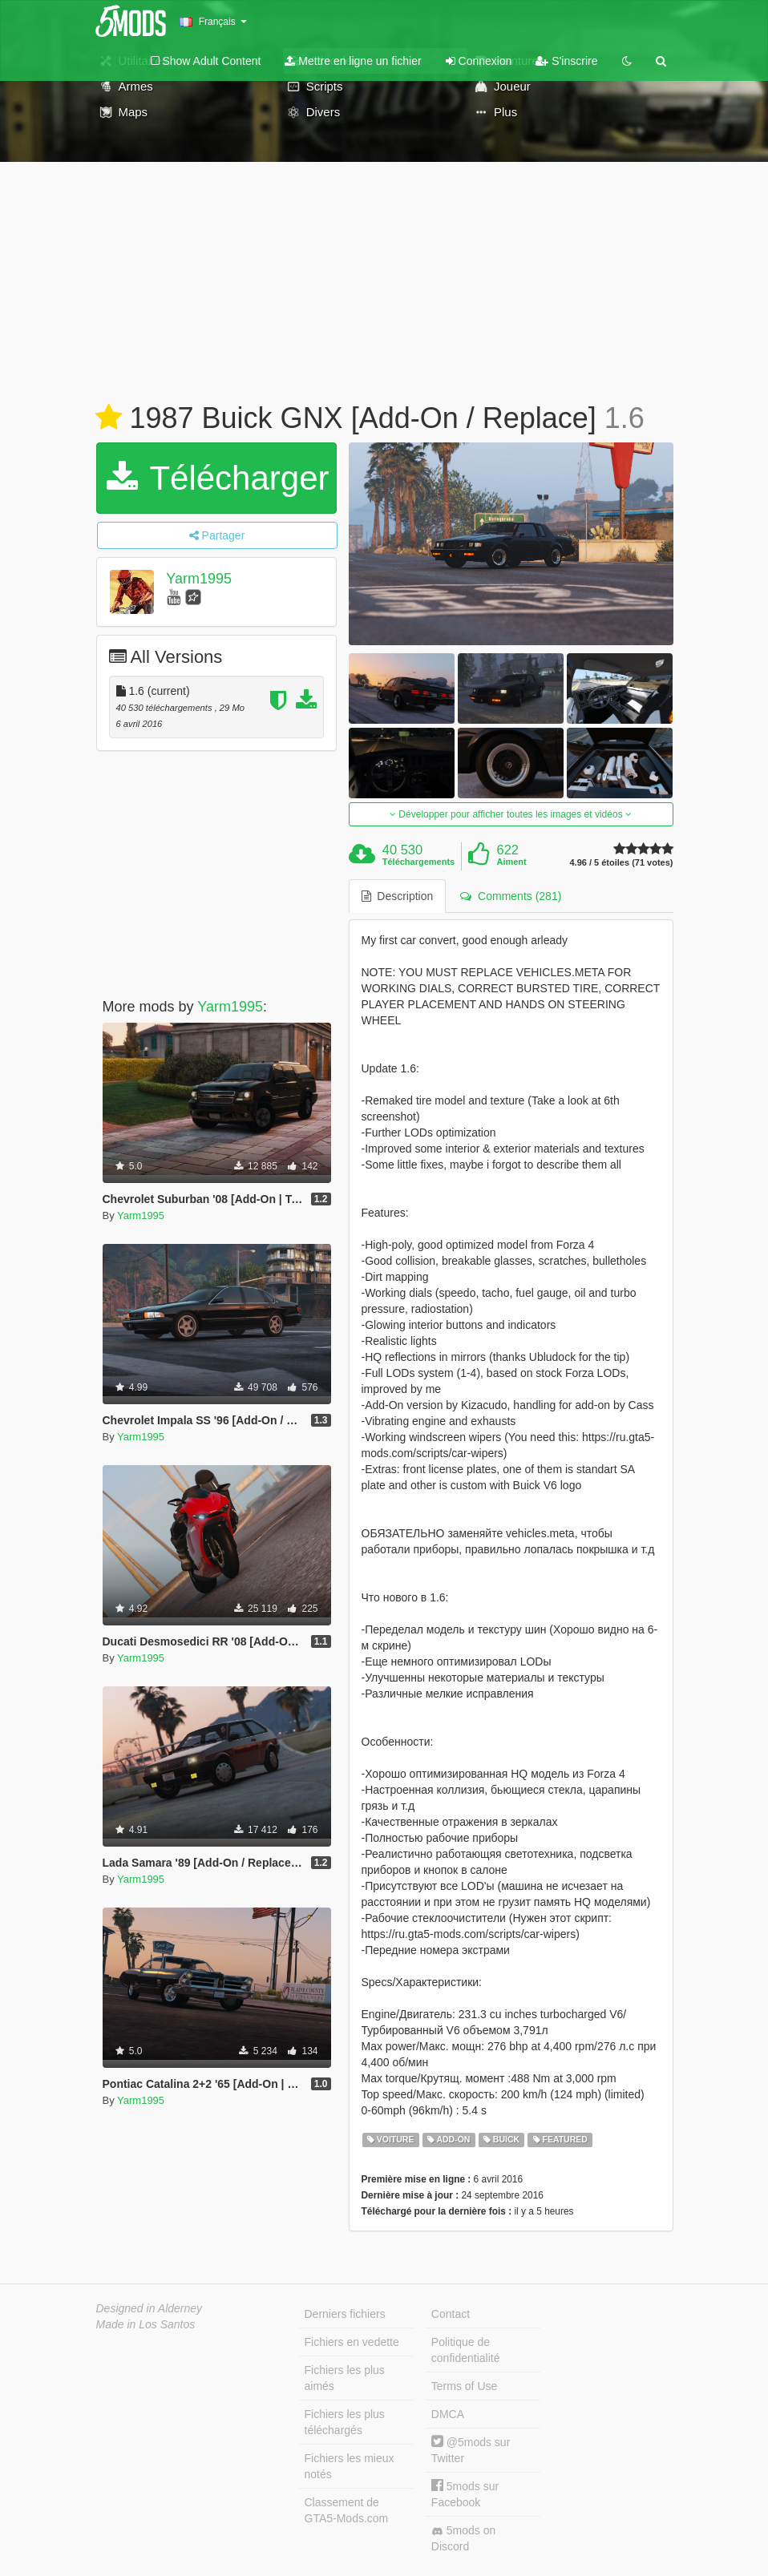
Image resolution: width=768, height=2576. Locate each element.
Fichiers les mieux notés (349, 2466)
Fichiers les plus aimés (345, 2378)
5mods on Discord (463, 2538)
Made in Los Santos (146, 2324)
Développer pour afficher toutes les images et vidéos (511, 814)
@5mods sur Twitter (470, 2450)
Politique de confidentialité (465, 2350)
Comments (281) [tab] (510, 896)
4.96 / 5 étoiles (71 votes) (621, 862)
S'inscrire (566, 61)
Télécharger (218, 478)
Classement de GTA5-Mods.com (347, 2510)
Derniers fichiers (345, 2313)
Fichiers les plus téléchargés (345, 2422)
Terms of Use (464, 2386)
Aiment (511, 861)
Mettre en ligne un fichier (353, 61)
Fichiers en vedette (352, 2342)
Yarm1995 (199, 579)
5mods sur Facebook (465, 2494)
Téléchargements (418, 861)
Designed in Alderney (149, 2308)
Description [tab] (398, 896)
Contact (450, 2313)
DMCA (447, 2414)
